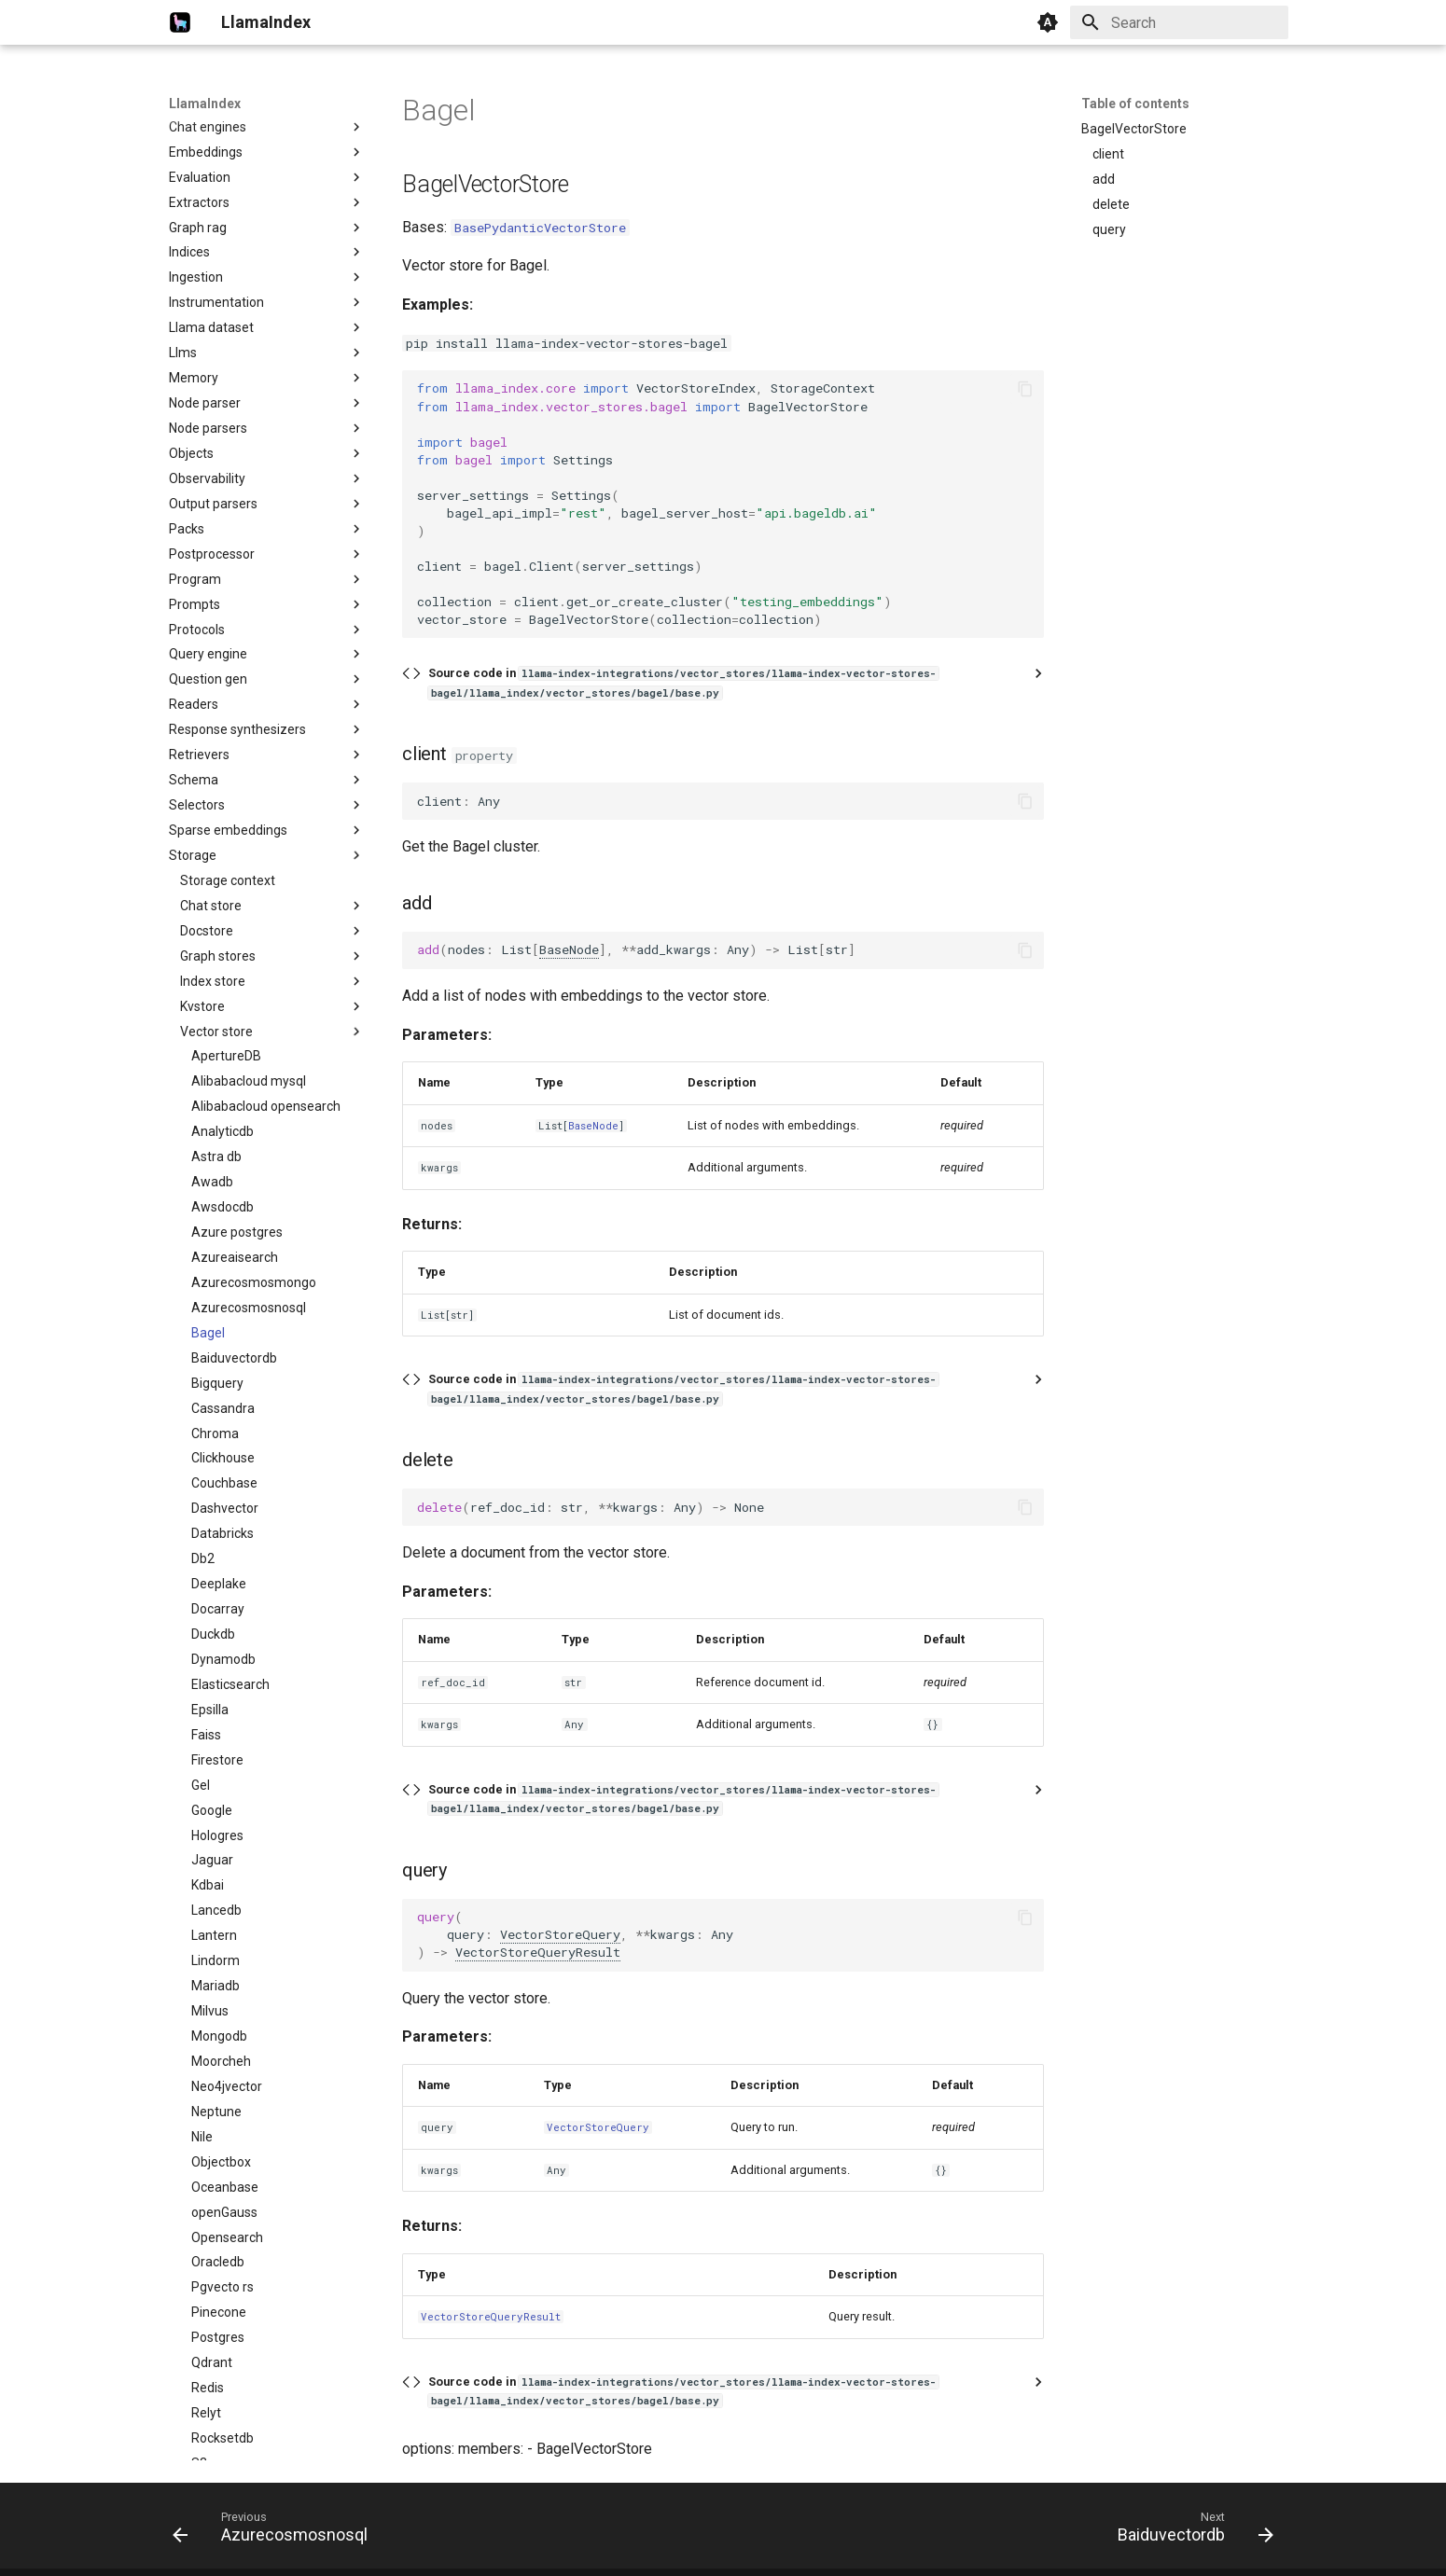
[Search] (1179, 22)
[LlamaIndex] (180, 22)
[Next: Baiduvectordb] (1189, 2531)
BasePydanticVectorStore (540, 227)
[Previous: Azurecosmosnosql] (276, 2531)
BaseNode (569, 949)
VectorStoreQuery (560, 1934)
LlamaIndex (205, 103)
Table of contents (1135, 103)
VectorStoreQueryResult (537, 1952)
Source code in (683, 682)
